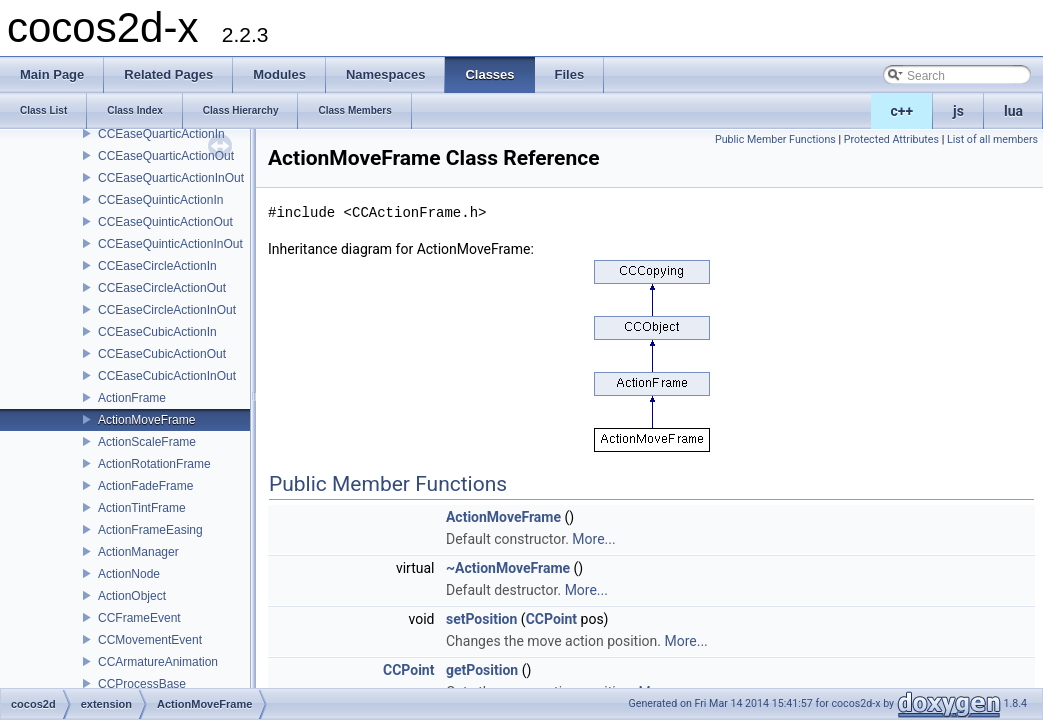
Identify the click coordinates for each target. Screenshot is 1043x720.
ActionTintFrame (142, 508)
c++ (902, 111)
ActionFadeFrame (145, 486)
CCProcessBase (142, 684)
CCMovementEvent (150, 640)
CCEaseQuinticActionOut (165, 222)
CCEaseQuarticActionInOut (171, 178)
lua (1013, 111)
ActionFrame (132, 398)
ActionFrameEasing (150, 530)
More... (593, 539)
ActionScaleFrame (147, 442)
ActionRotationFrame (154, 464)
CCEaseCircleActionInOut (167, 310)
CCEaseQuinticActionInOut (170, 244)
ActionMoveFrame (146, 420)
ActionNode (129, 574)
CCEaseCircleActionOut (162, 288)
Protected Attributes (891, 139)
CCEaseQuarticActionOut (166, 156)
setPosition (481, 619)
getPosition (482, 670)
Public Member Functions (775, 139)
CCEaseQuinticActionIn (160, 200)
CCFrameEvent (139, 618)
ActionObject (132, 596)
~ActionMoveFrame (508, 568)
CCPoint (551, 619)
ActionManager (138, 552)
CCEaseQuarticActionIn (161, 134)
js (958, 111)
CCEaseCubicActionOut (162, 354)
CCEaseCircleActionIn (157, 266)
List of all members (992, 139)
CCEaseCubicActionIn (157, 332)
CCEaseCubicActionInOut (167, 376)
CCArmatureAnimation (158, 662)
